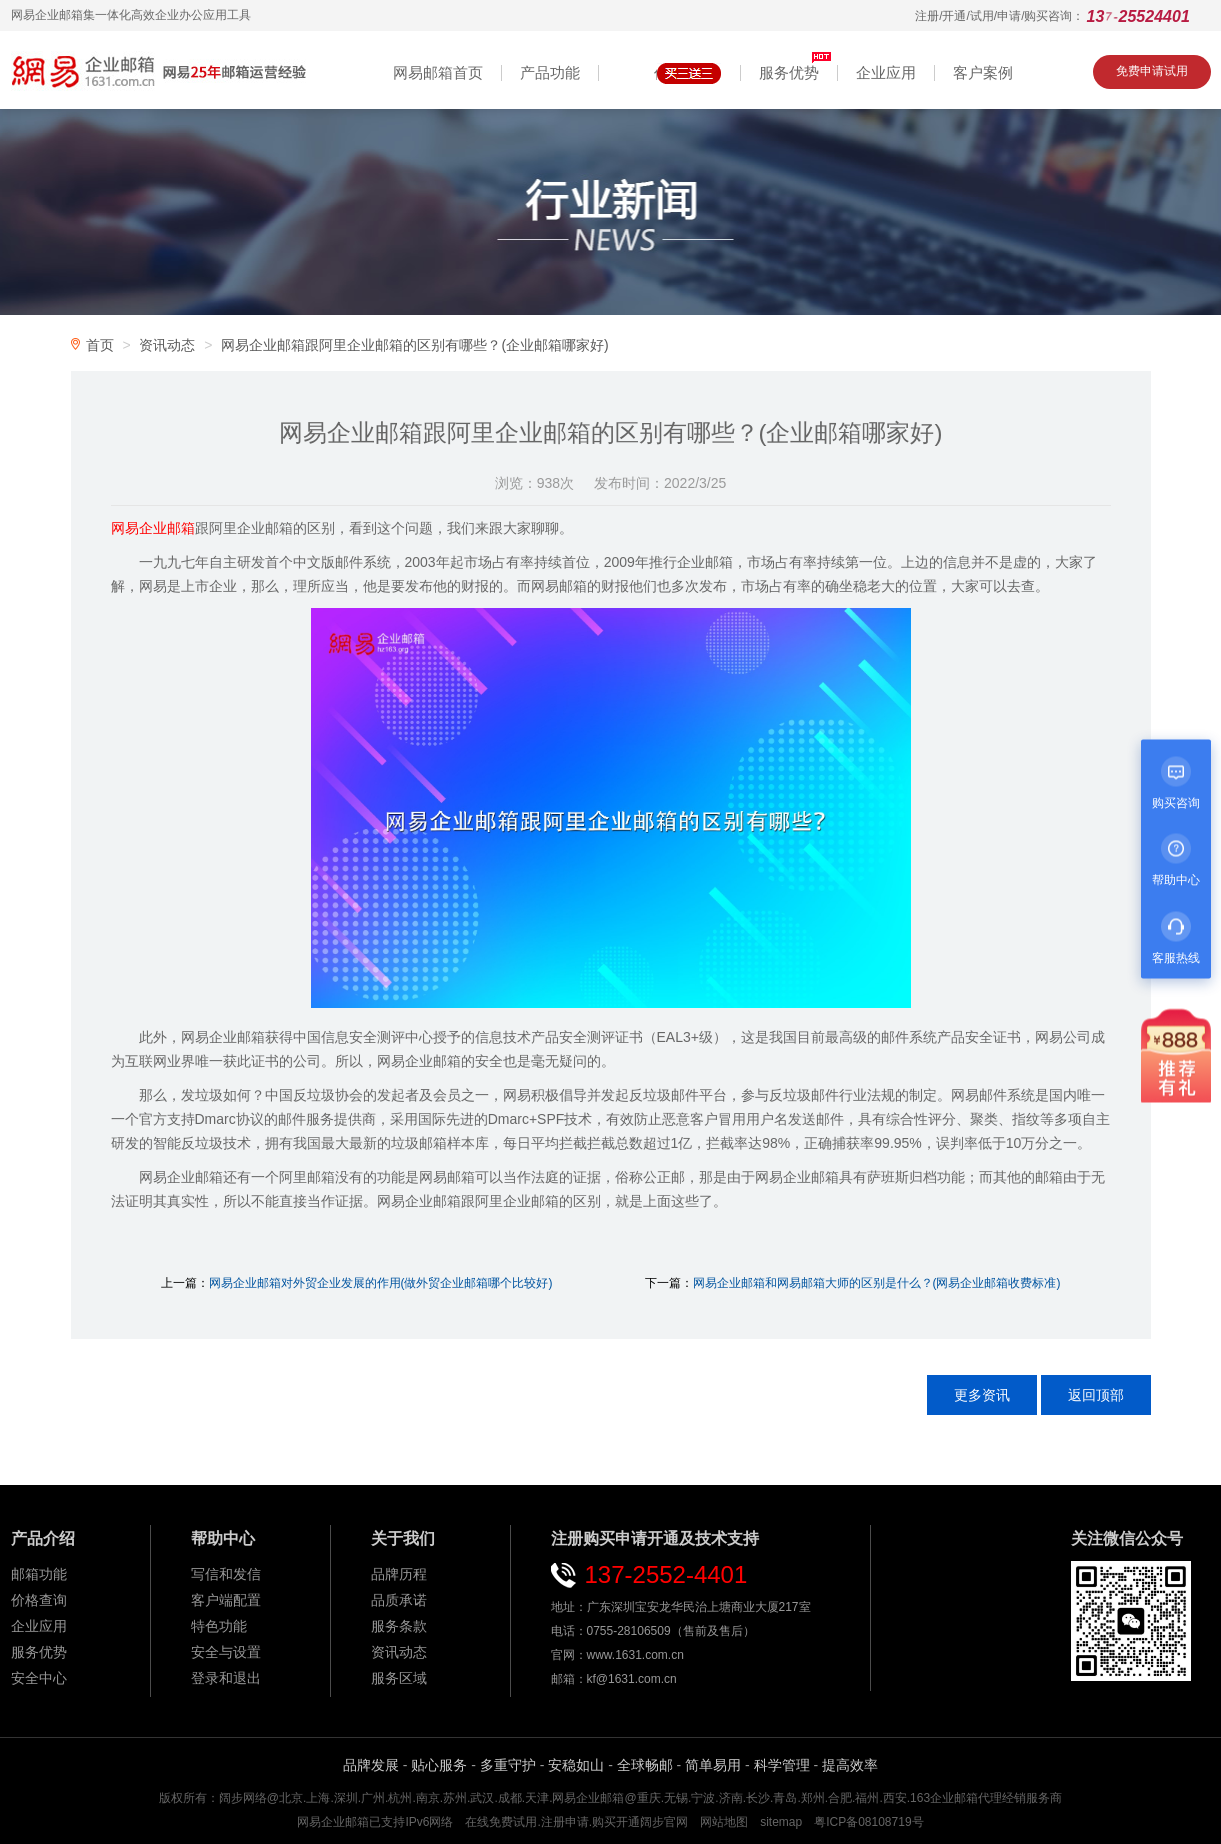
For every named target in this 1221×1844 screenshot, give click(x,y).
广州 (373, 1798)
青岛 (785, 1798)
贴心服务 (439, 1765)
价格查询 (39, 1600)
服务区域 (399, 1678)
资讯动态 (167, 345)
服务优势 (39, 1652)
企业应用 (39, 1626)
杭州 (400, 1798)
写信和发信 (226, 1574)
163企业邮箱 (944, 1798)
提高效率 (850, 1765)
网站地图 (724, 1822)
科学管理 (782, 1765)
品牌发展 (371, 1765)
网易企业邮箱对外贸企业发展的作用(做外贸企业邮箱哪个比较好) (381, 1283)
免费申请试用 (1152, 71)
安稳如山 (576, 1765)
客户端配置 (226, 1600)
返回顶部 (1096, 1395)
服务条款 (399, 1626)
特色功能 (219, 1626)
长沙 (758, 1798)
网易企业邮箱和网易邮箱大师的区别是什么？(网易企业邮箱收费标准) (877, 1283)
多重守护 (508, 1765)
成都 (510, 1798)
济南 (731, 1798)
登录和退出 (226, 1678)
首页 (100, 345)
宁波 (703, 1798)
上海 (318, 1798)
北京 (291, 1798)
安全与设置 (226, 1652)
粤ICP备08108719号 (868, 1822)
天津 (537, 1798)
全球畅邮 (645, 1765)
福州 (867, 1798)
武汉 (482, 1798)
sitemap (781, 1822)
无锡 (676, 1798)
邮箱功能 (39, 1574)
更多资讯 (982, 1395)
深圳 (346, 1798)
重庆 (649, 1798)
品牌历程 (399, 1574)
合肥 (840, 1798)
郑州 (813, 1798)
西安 (895, 1798)
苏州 (455, 1798)
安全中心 (39, 1678)
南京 (428, 1798)
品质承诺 (399, 1600)
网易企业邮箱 (588, 1798)
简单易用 (713, 1765)
